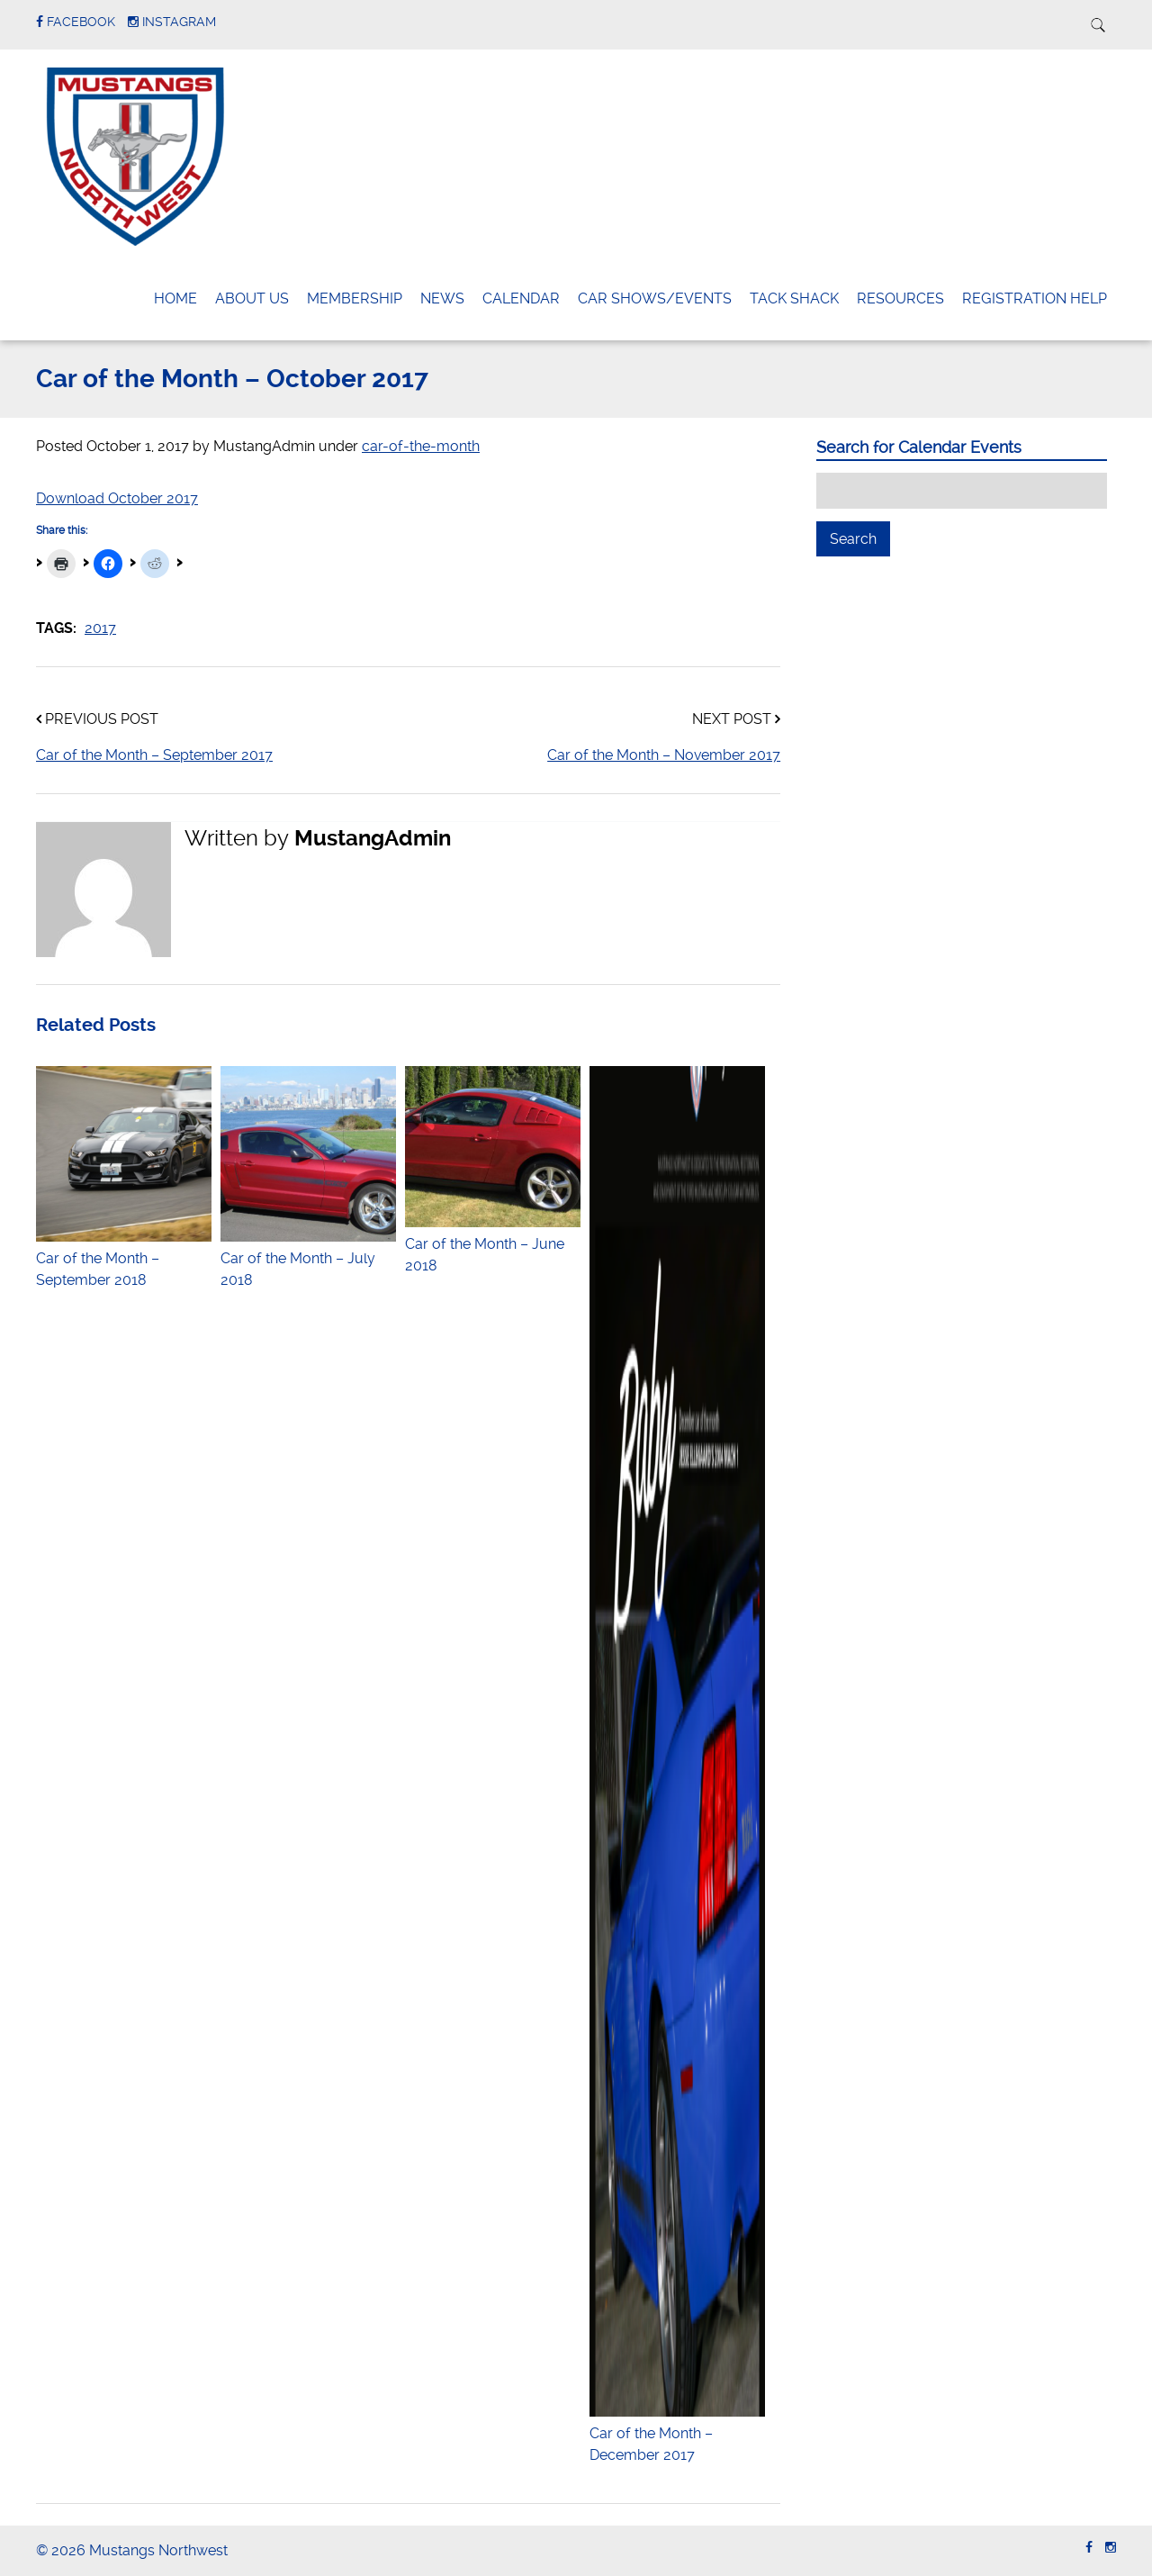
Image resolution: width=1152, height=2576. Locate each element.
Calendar (521, 298)
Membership (354, 298)
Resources (900, 298)
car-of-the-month (421, 446)
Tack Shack (794, 298)
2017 (100, 628)
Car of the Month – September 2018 (124, 1258)
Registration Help (1034, 298)
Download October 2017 (117, 498)
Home (175, 298)
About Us (252, 298)
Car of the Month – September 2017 (154, 755)
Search (860, 538)
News (442, 298)
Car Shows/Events (655, 298)
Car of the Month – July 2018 (308, 1258)
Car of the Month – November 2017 (663, 755)
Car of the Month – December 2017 (677, 2433)
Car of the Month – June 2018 (492, 1244)
